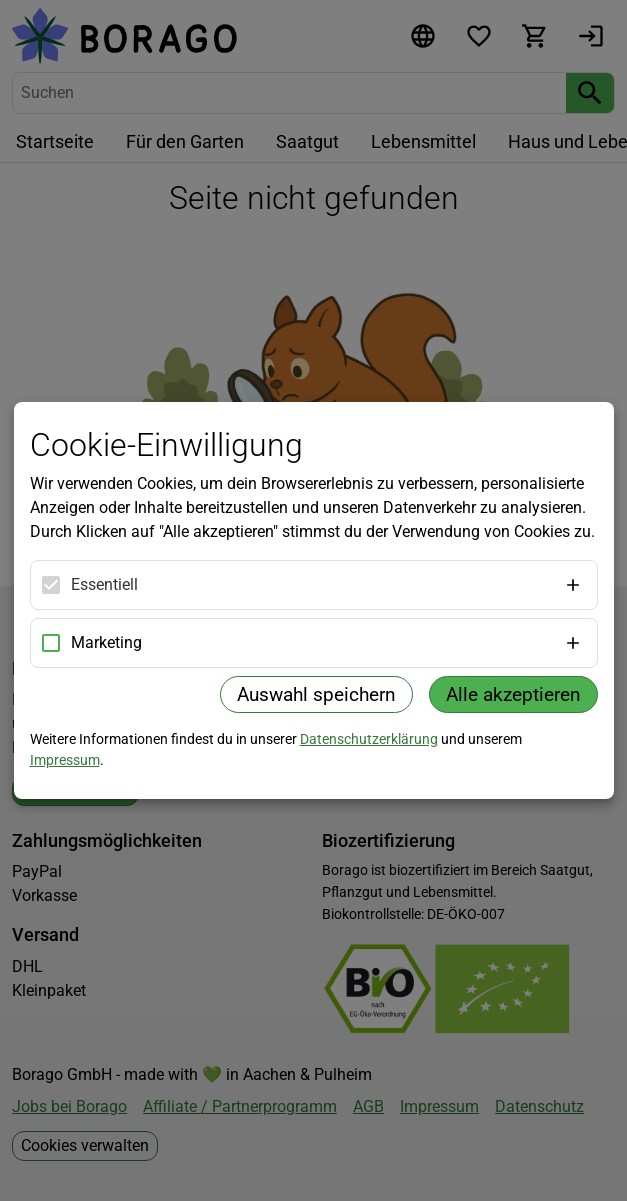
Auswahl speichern (316, 694)
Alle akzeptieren (513, 694)
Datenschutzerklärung (369, 739)
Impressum (65, 760)
